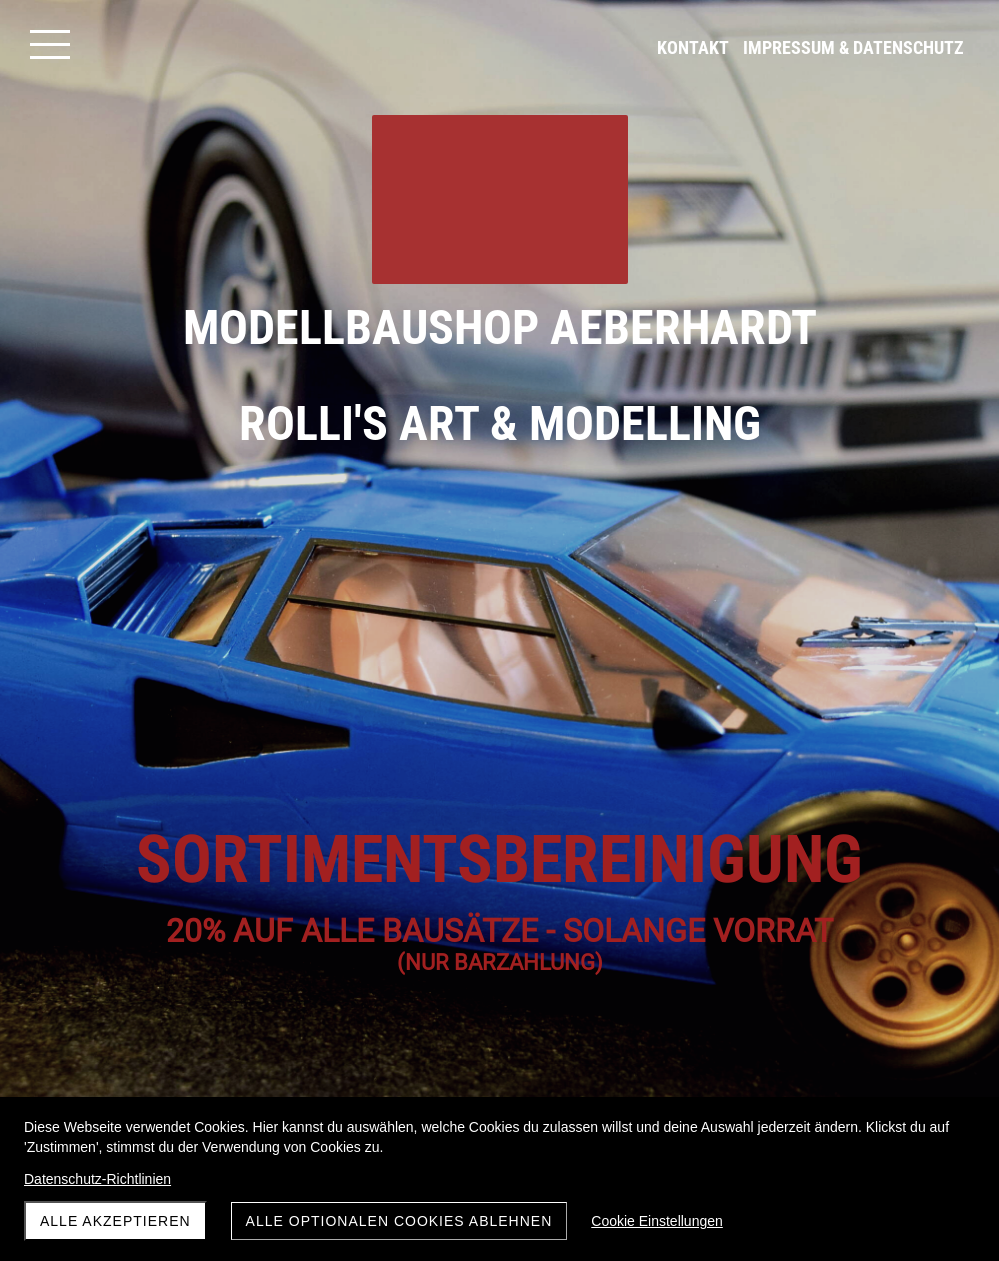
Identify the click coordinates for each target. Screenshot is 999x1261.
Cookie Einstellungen (657, 1221)
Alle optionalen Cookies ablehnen (399, 1221)
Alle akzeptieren (115, 1221)
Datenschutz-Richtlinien (97, 1179)
